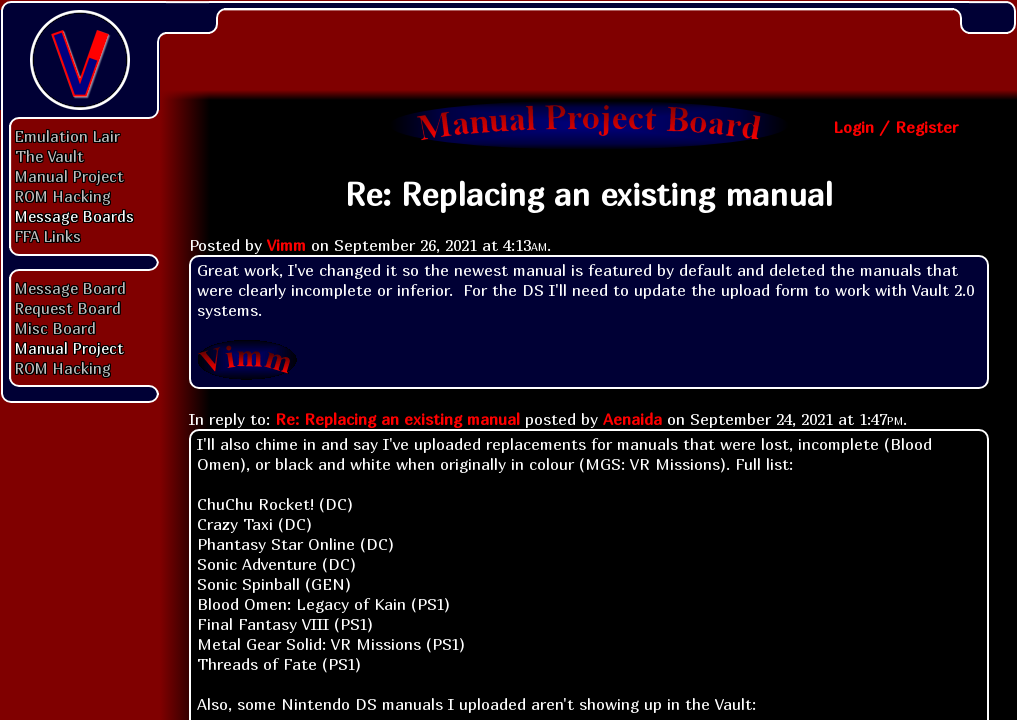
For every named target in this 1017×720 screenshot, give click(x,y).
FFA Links (48, 236)
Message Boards (74, 216)
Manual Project (69, 176)
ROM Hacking (63, 196)
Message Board (70, 288)
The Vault (49, 156)
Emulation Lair (67, 136)
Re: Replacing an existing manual (397, 419)
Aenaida (632, 419)
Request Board (68, 308)
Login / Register (895, 127)
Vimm (286, 245)
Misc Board (55, 328)
